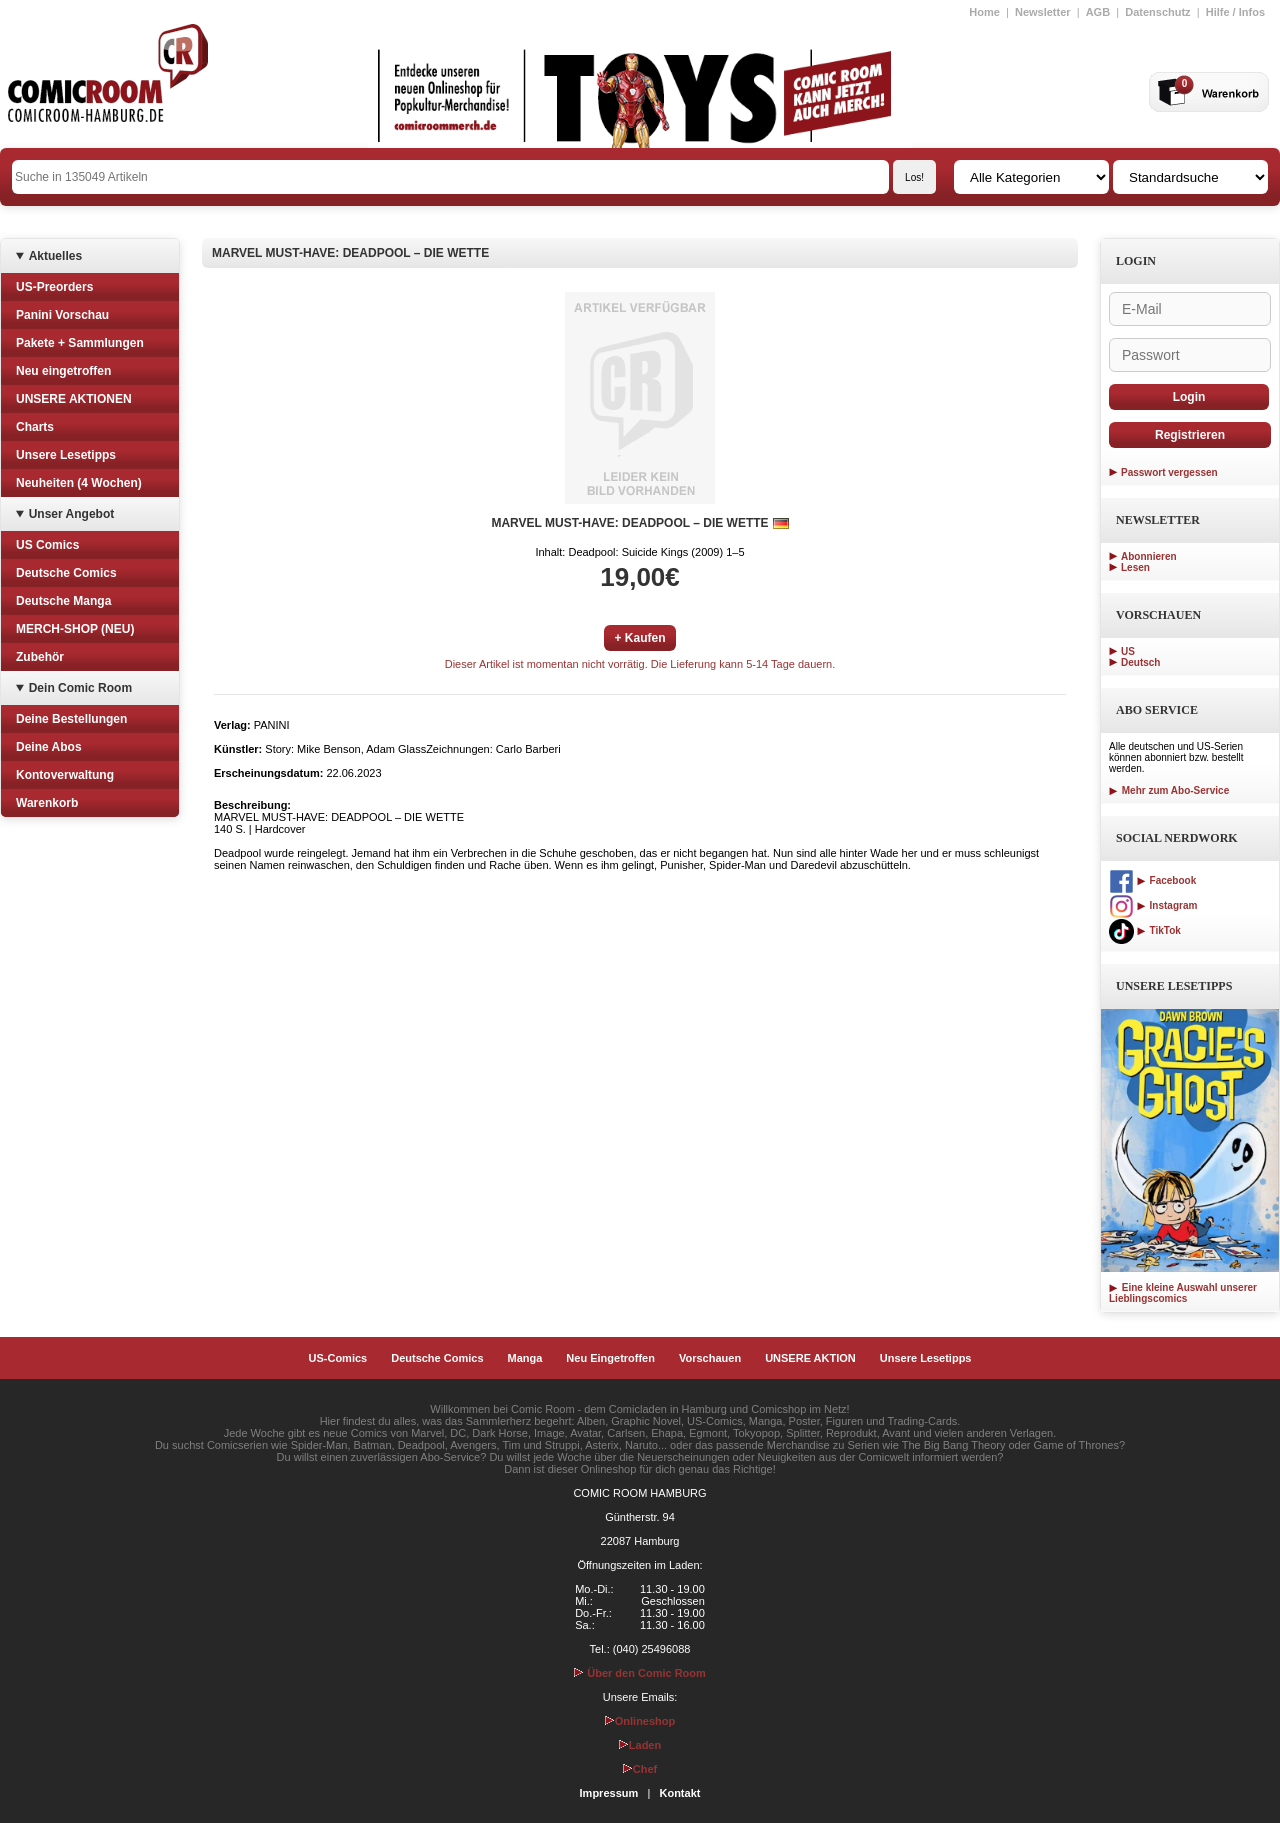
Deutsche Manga (63, 601)
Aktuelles (55, 256)
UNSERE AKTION (810, 1358)
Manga (525, 1358)
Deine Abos (49, 747)
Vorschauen (710, 1358)
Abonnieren (1149, 556)
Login (1189, 397)
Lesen (1135, 567)
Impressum (609, 1793)
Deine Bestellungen (71, 719)
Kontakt (679, 1793)
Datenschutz (1157, 12)
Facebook (1152, 880)
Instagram (1153, 905)
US (1128, 651)
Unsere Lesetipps (66, 455)
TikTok (1145, 930)
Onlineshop (640, 1721)
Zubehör (40, 657)
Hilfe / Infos (1235, 12)
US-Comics (338, 1358)
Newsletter (1043, 12)
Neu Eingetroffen (610, 1358)
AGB (1098, 12)
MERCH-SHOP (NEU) (75, 629)
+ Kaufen (639, 638)
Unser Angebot (72, 514)
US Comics (47, 545)
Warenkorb (47, 803)
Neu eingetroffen (63, 371)
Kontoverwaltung (65, 775)
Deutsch (1140, 662)
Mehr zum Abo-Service (1169, 790)
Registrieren (1190, 435)
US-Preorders (54, 287)
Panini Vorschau (62, 315)
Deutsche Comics (66, 573)
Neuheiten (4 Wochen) (79, 483)
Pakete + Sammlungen (80, 343)
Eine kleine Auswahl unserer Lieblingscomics (1183, 1293)
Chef (640, 1769)
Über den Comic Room (640, 1673)
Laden (640, 1745)
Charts (35, 427)
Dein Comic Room (80, 688)
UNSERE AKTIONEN (74, 399)
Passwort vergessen (1169, 472)
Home (984, 12)
